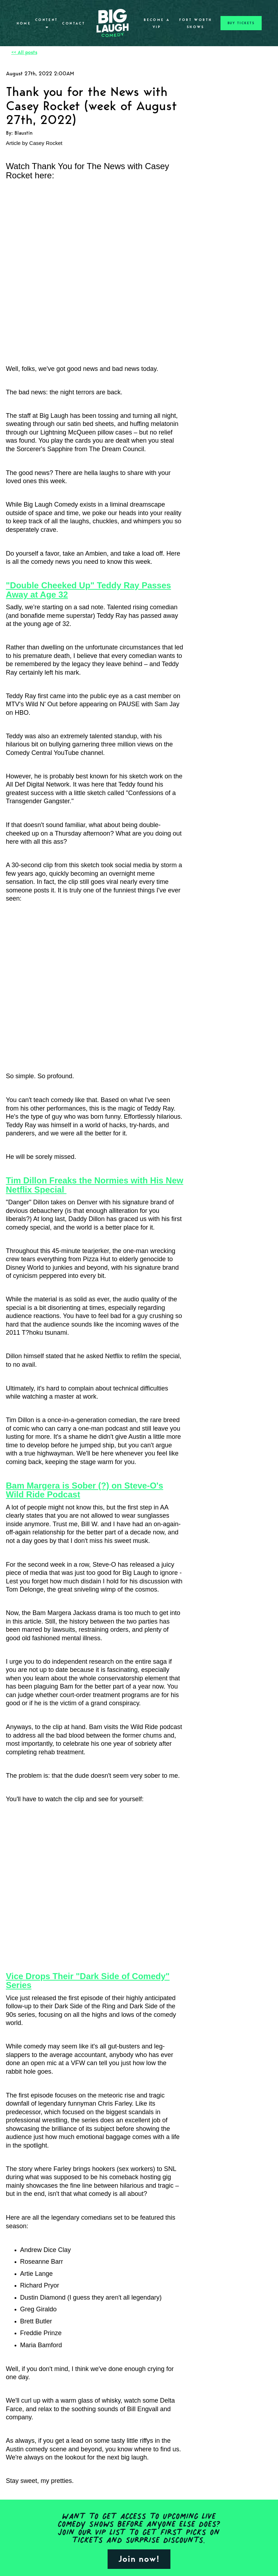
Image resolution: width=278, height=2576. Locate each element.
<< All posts (24, 52)
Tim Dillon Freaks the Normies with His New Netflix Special (95, 1185)
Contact (73, 23)
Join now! (139, 2559)
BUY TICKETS (241, 23)
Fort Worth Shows (195, 23)
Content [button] (46, 23)
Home (24, 23)
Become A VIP (157, 23)
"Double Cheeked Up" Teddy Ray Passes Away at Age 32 (88, 589)
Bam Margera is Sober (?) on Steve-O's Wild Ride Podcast (84, 1490)
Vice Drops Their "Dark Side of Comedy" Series (88, 1980)
